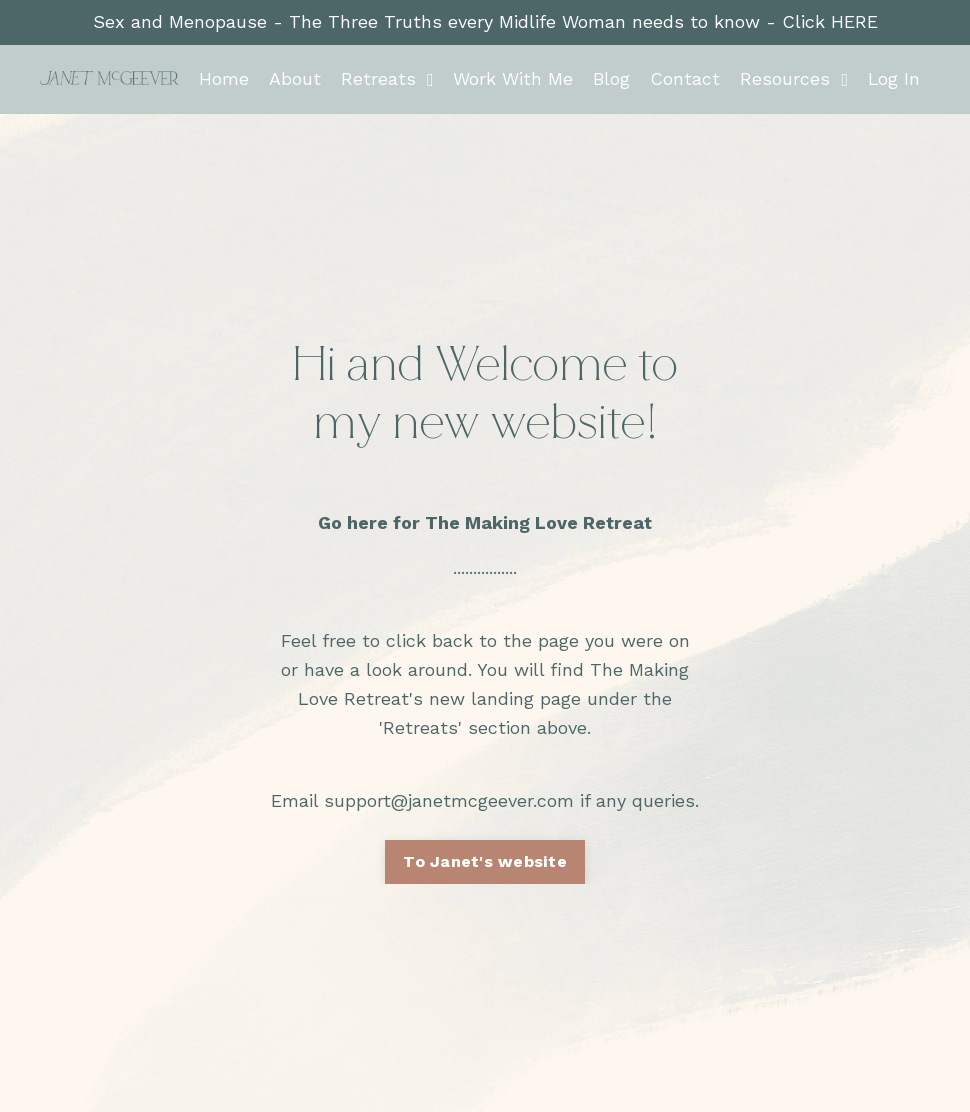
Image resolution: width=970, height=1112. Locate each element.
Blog (610, 78)
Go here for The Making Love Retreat (485, 522)
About (294, 78)
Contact (684, 78)
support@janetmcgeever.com (449, 800)
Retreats (386, 78)
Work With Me (512, 78)
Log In (893, 78)
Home (223, 78)
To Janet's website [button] (485, 861)
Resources (793, 78)
